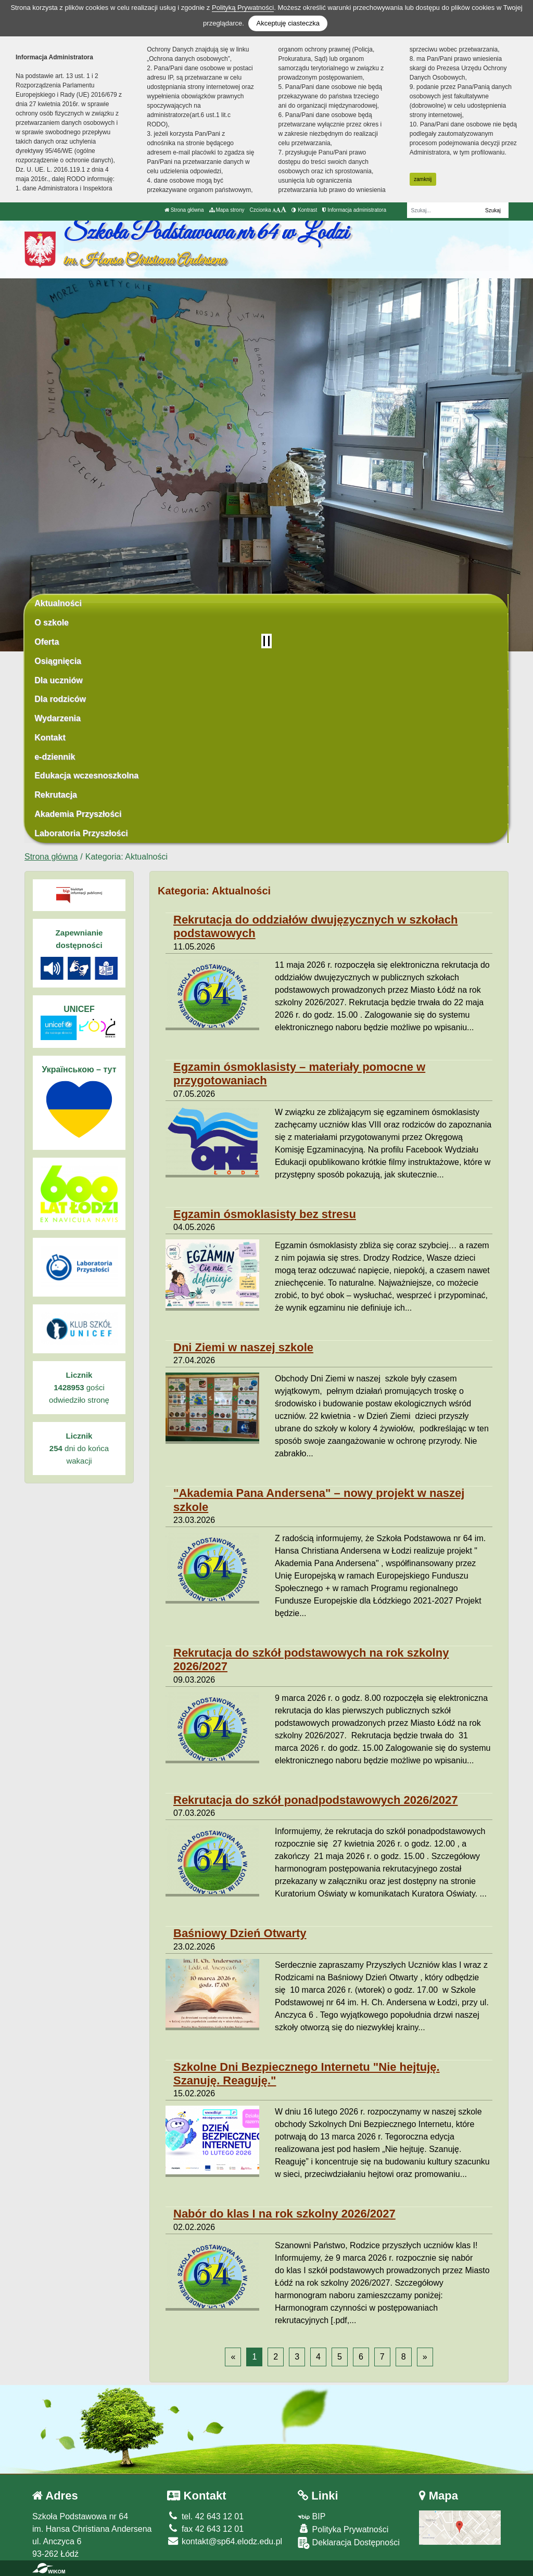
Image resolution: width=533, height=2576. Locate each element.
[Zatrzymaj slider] (266, 641)
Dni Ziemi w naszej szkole (243, 1347)
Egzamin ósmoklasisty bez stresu (264, 1214)
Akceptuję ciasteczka (287, 23)
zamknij (423, 179)
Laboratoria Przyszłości (81, 833)
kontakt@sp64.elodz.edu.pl (224, 2541)
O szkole (51, 622)
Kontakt (50, 737)
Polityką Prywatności (243, 7)
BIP (311, 2516)
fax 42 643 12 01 (205, 2528)
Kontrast (304, 210)
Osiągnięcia (57, 661)
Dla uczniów (58, 680)
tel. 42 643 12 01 (205, 2516)
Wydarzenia (57, 718)
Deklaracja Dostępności (349, 2543)
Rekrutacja (55, 794)
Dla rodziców (60, 699)
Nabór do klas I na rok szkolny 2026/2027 (284, 2213)
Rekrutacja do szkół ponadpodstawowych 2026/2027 (315, 1799)
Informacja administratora (354, 210)
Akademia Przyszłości (77, 814)
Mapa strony (227, 210)
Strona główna (184, 210)
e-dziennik (54, 756)
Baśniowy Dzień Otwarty (240, 1933)
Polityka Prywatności (343, 2529)
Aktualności (58, 603)
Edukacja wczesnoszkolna (86, 775)
